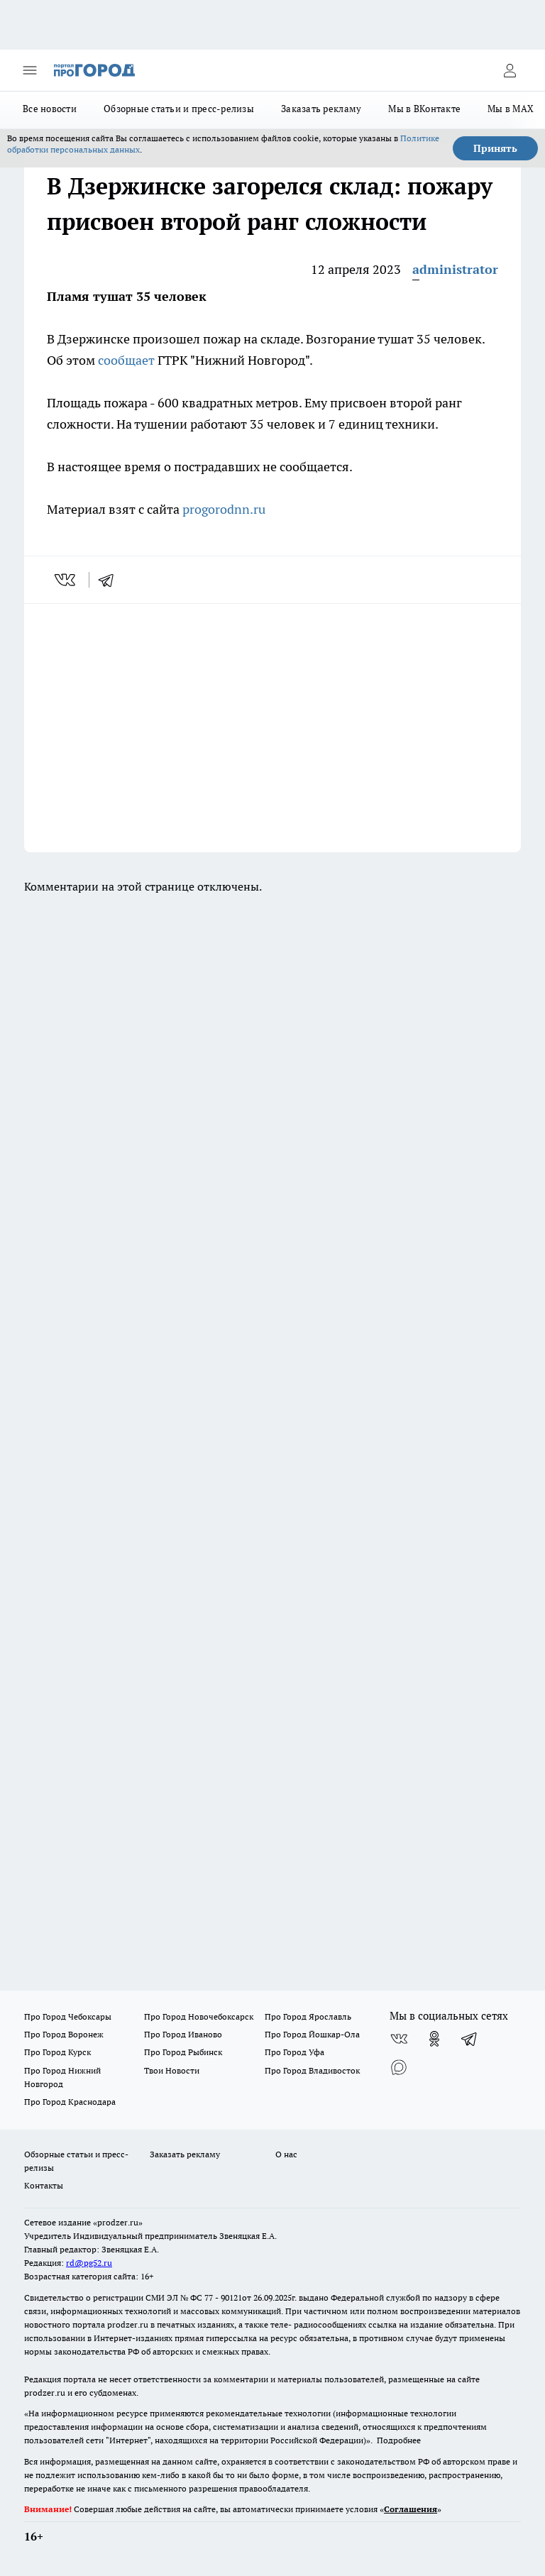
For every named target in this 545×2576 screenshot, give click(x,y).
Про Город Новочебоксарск (198, 2016)
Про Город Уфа (294, 2052)
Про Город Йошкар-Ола (312, 2034)
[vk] (66, 580)
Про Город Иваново (183, 2034)
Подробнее (399, 2440)
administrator (455, 269)
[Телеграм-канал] (470, 2039)
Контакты (43, 2185)
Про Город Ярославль (308, 2016)
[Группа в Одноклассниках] (434, 2039)
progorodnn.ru (223, 509)
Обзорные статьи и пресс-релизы (179, 108)
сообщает (126, 360)
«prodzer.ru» (118, 2222)
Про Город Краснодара (70, 2101)
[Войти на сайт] (509, 70)
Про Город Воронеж (64, 2034)
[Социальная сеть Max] (399, 2067)
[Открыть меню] (30, 70)
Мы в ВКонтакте (424, 108)
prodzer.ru (127, 2324)
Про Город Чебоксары (67, 2016)
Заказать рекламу (321, 108)
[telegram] (111, 580)
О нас (286, 2154)
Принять (495, 148)
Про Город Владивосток (312, 2070)
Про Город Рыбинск (183, 2052)
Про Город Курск (57, 2052)
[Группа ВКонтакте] (399, 2039)
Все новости (50, 108)
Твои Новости (171, 2070)
